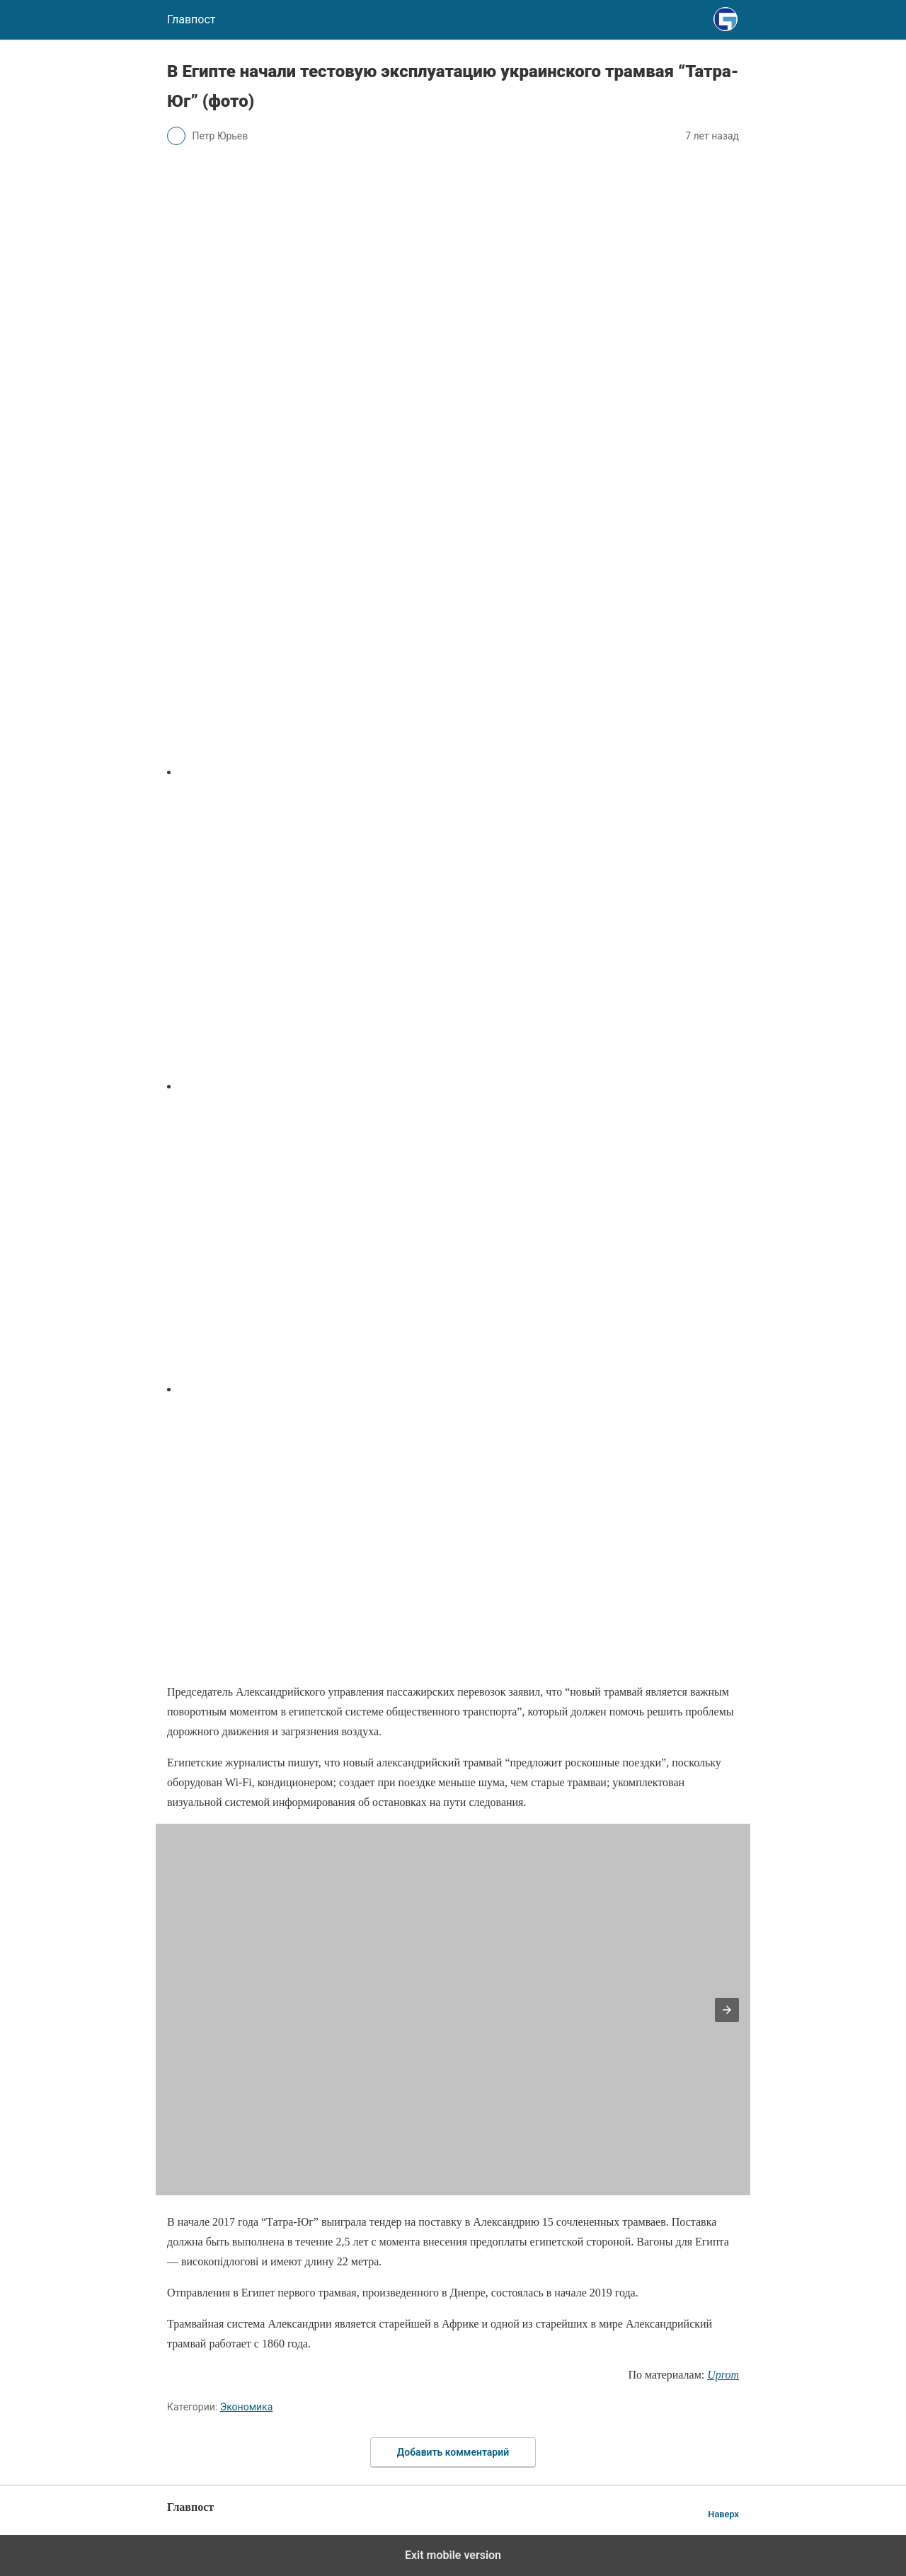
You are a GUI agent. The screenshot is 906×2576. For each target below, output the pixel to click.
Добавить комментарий (453, 2452)
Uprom (723, 2375)
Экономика (246, 2407)
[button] (727, 2010)
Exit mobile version (453, 2555)
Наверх (723, 2514)
